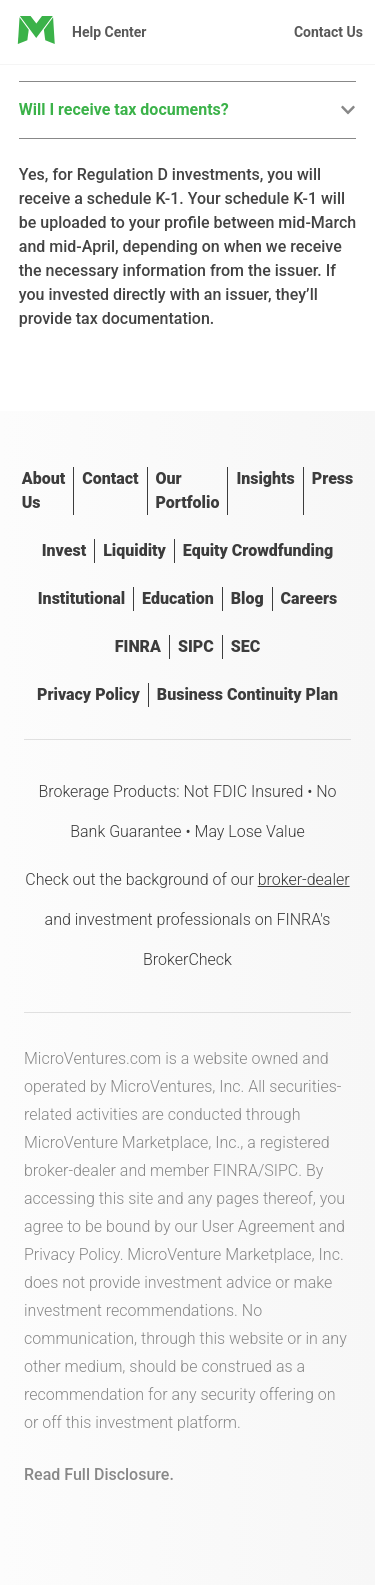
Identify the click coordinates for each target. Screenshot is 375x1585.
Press (332, 478)
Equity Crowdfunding (258, 550)
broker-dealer (304, 879)
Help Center (109, 32)
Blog (247, 598)
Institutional (81, 598)
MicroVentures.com (92, 1058)
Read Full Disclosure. (99, 1474)
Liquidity (134, 550)
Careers (309, 598)
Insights (265, 478)
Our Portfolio (188, 490)
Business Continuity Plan (247, 694)
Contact (110, 478)
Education (178, 598)
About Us (43, 490)
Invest (64, 550)
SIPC (196, 646)
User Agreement (258, 1226)
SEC (245, 646)
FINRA (138, 646)
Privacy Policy (88, 694)
